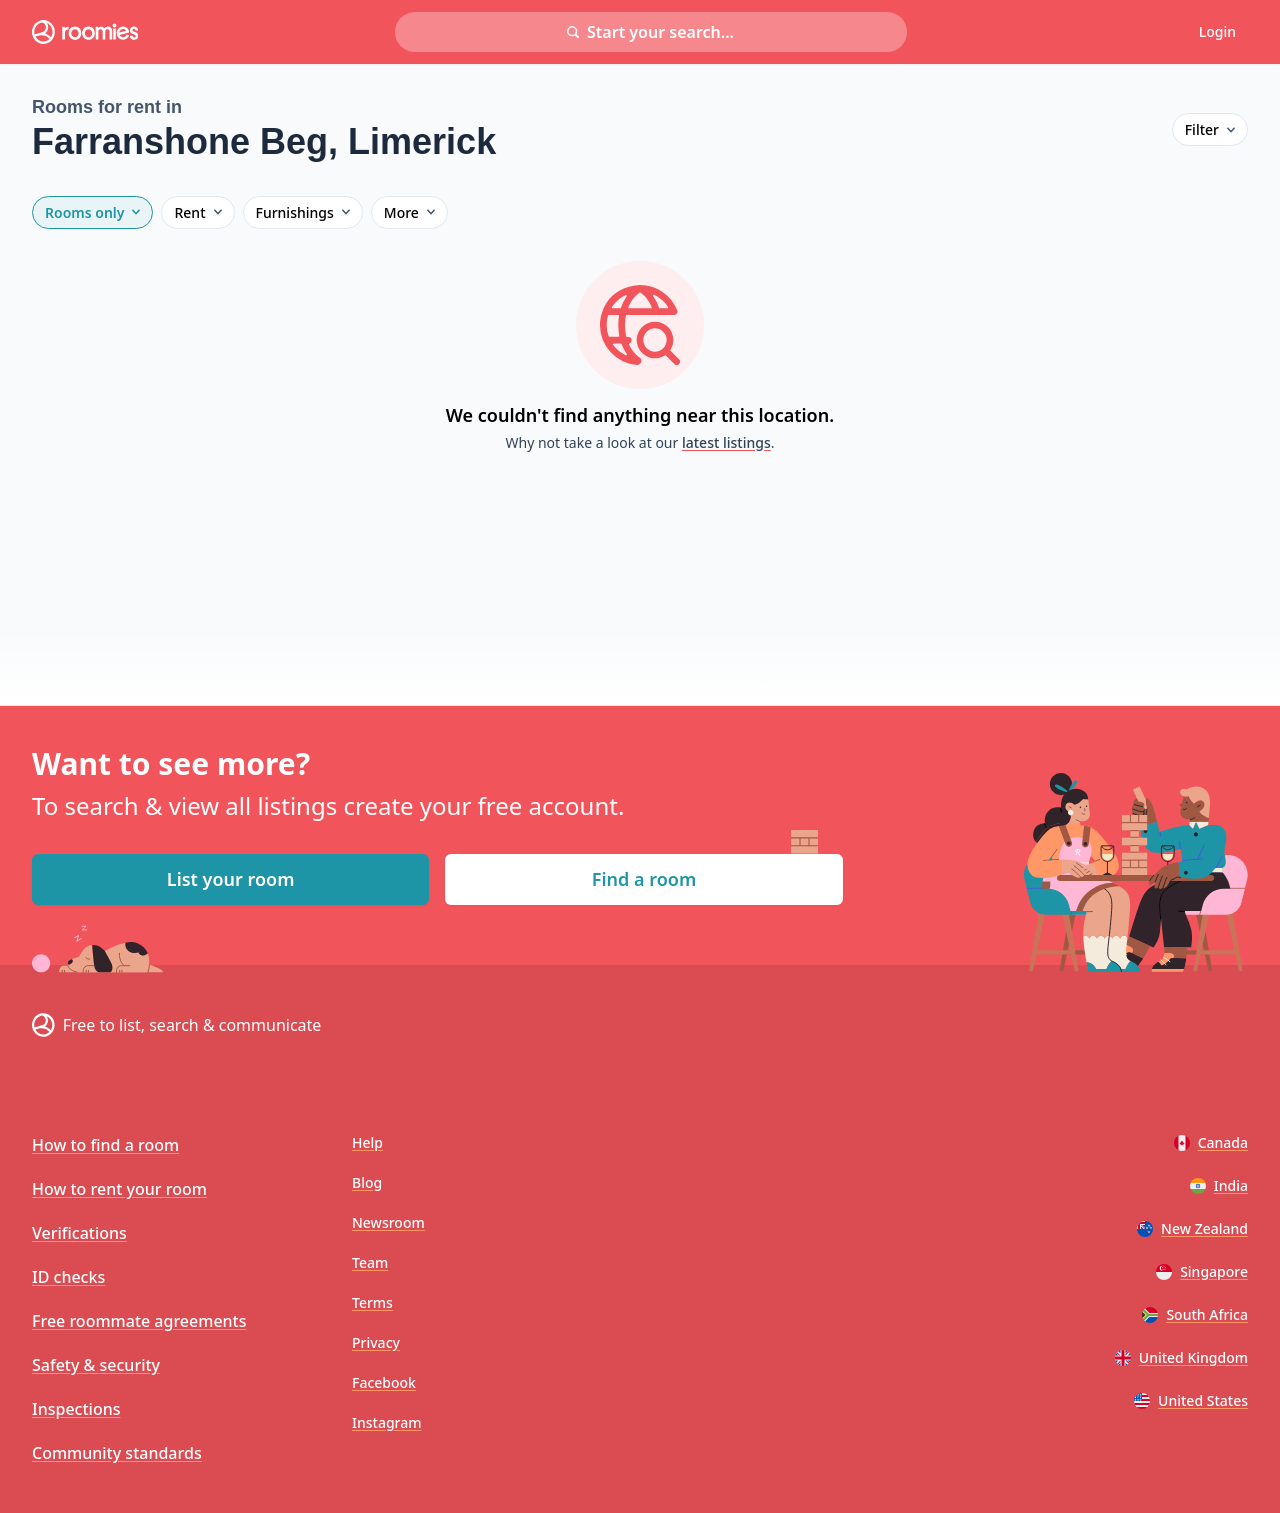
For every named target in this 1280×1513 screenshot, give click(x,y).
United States (1191, 1400)
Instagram (387, 1422)
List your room (231, 879)
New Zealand (1192, 1228)
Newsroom (388, 1222)
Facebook (384, 1382)
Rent (197, 212)
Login (1217, 31)
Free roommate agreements (139, 1321)
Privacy (376, 1342)
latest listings (726, 442)
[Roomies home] (85, 32)
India (1219, 1185)
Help (367, 1142)
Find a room (644, 879)
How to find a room (105, 1145)
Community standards (117, 1453)
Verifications (79, 1233)
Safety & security (96, 1365)
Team (370, 1262)
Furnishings (303, 212)
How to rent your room (119, 1189)
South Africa (1195, 1314)
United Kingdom (1181, 1357)
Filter (1210, 129)
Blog (367, 1182)
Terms (372, 1302)
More (409, 212)
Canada (1211, 1142)
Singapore (1202, 1271)
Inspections (76, 1409)
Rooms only (92, 212)
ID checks (68, 1277)
